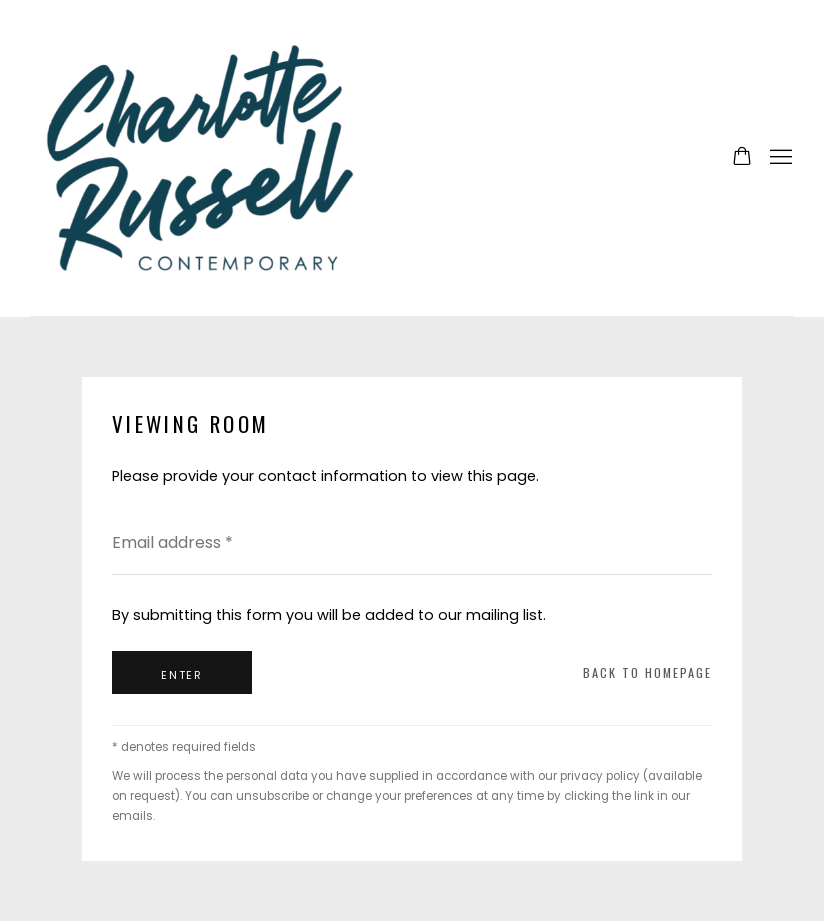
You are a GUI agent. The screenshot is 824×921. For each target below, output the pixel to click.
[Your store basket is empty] (742, 158)
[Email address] (412, 543)
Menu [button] (779, 158)
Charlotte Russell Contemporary (200, 158)
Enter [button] (182, 675)
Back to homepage (647, 672)
